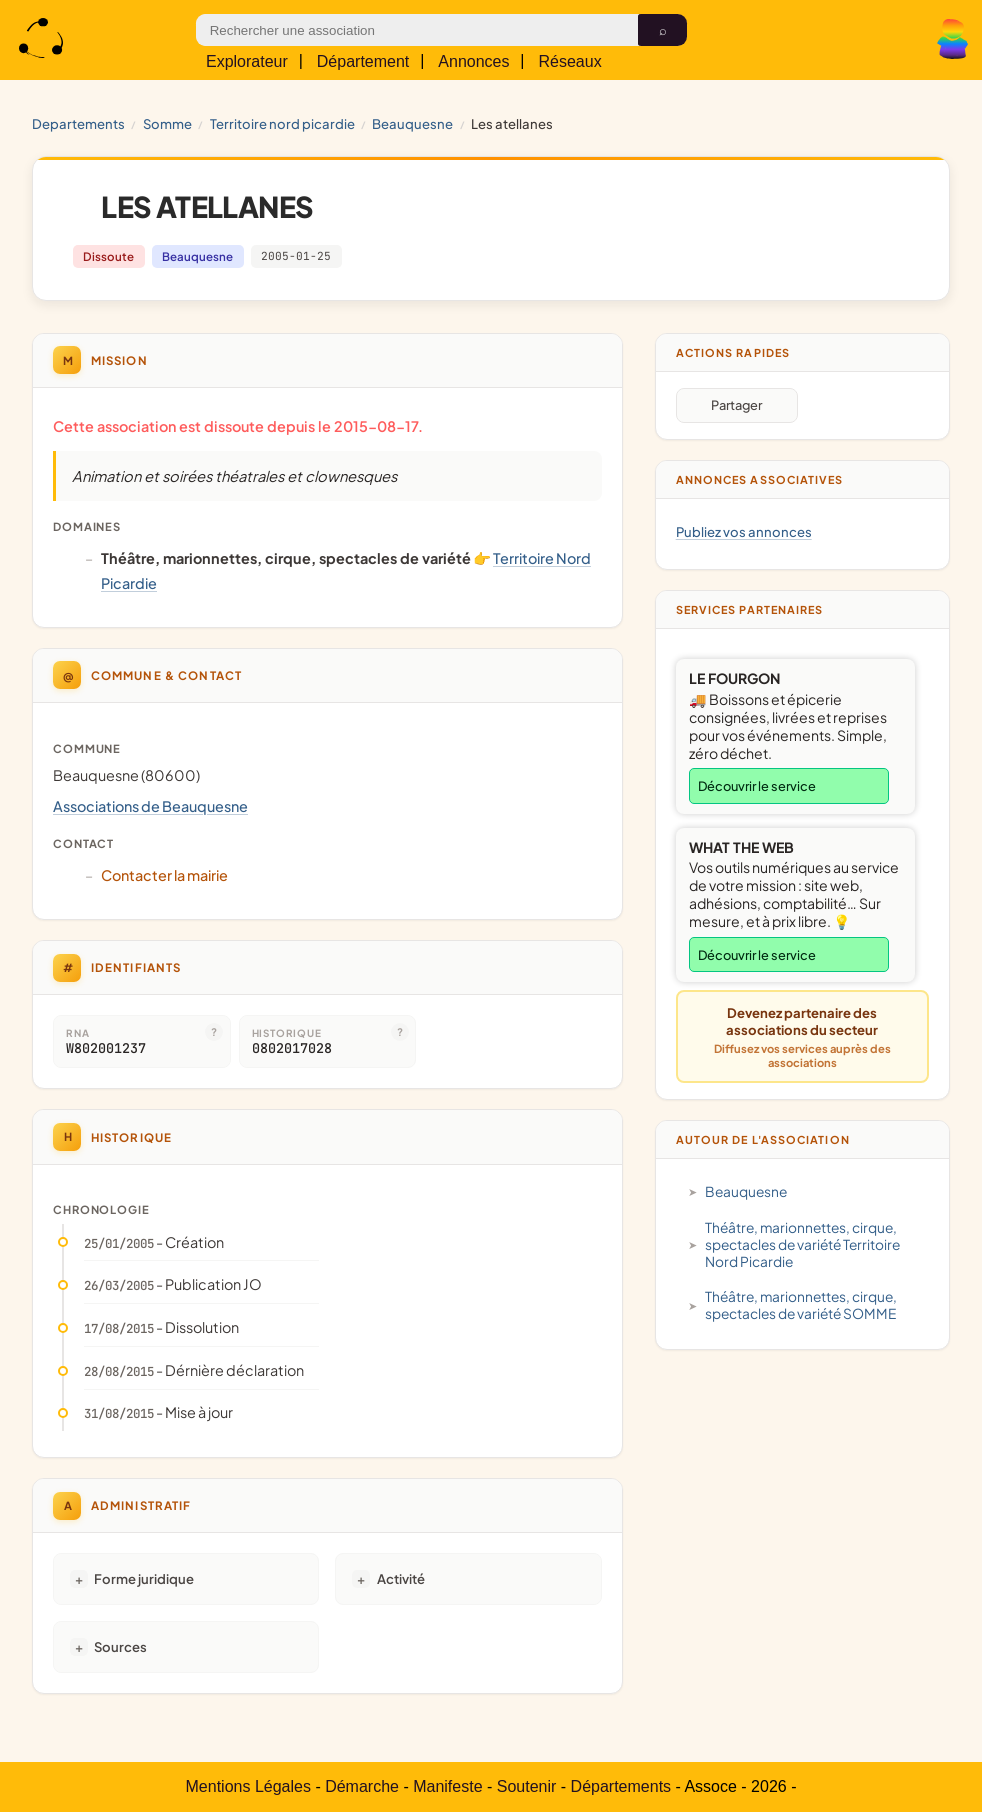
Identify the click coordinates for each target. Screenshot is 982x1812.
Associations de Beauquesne (150, 806)
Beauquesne (412, 123)
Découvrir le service (757, 786)
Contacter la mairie (164, 875)
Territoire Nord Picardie (282, 123)
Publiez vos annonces (744, 531)
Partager (736, 405)
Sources (120, 1646)
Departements (78, 123)
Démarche (362, 1786)
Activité (401, 1578)
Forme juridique (144, 1578)
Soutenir (527, 1786)
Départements (621, 1786)
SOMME (167, 123)
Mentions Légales (248, 1786)
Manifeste (447, 1786)
